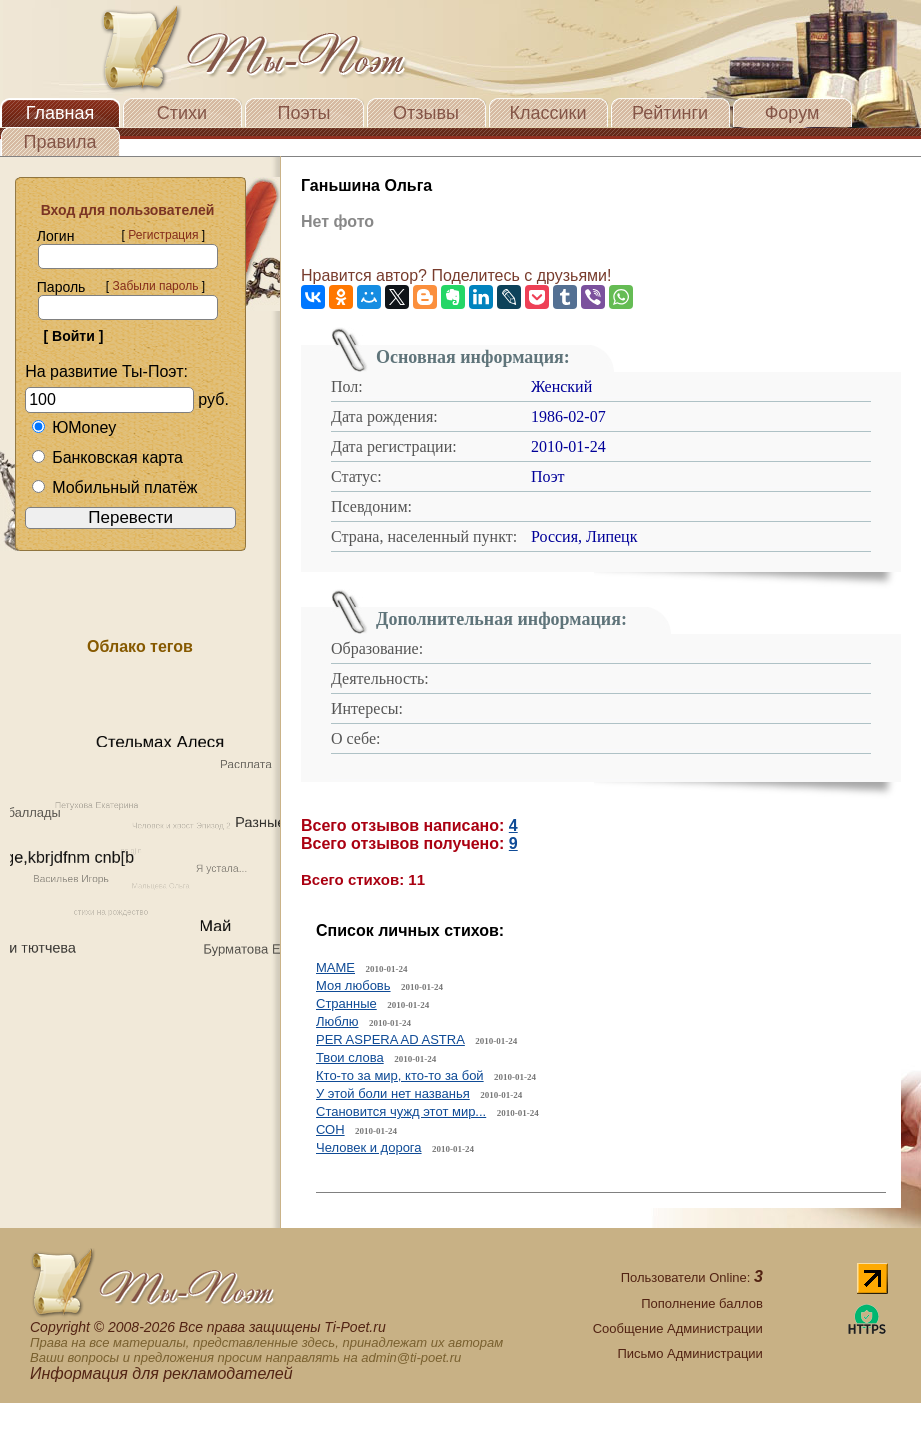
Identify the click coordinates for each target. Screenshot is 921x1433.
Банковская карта (107, 457)
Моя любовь (353, 985)
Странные (346, 1003)
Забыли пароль (155, 286)
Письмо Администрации (689, 1353)
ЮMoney (73, 427)
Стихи (182, 113)
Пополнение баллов (702, 1303)
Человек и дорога (369, 1147)
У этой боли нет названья (393, 1093)
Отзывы (426, 113)
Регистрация (163, 235)
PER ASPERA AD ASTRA (390, 1039)
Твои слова (350, 1057)
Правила (59, 142)
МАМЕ (335, 967)
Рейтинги (670, 113)
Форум (792, 113)
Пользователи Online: (692, 1277)
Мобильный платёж (114, 487)
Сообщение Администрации (678, 1328)
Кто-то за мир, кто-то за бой (400, 1075)
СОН (330, 1129)
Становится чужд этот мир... (401, 1111)
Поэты (304, 113)
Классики (548, 113)
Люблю (337, 1021)
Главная (60, 113)
